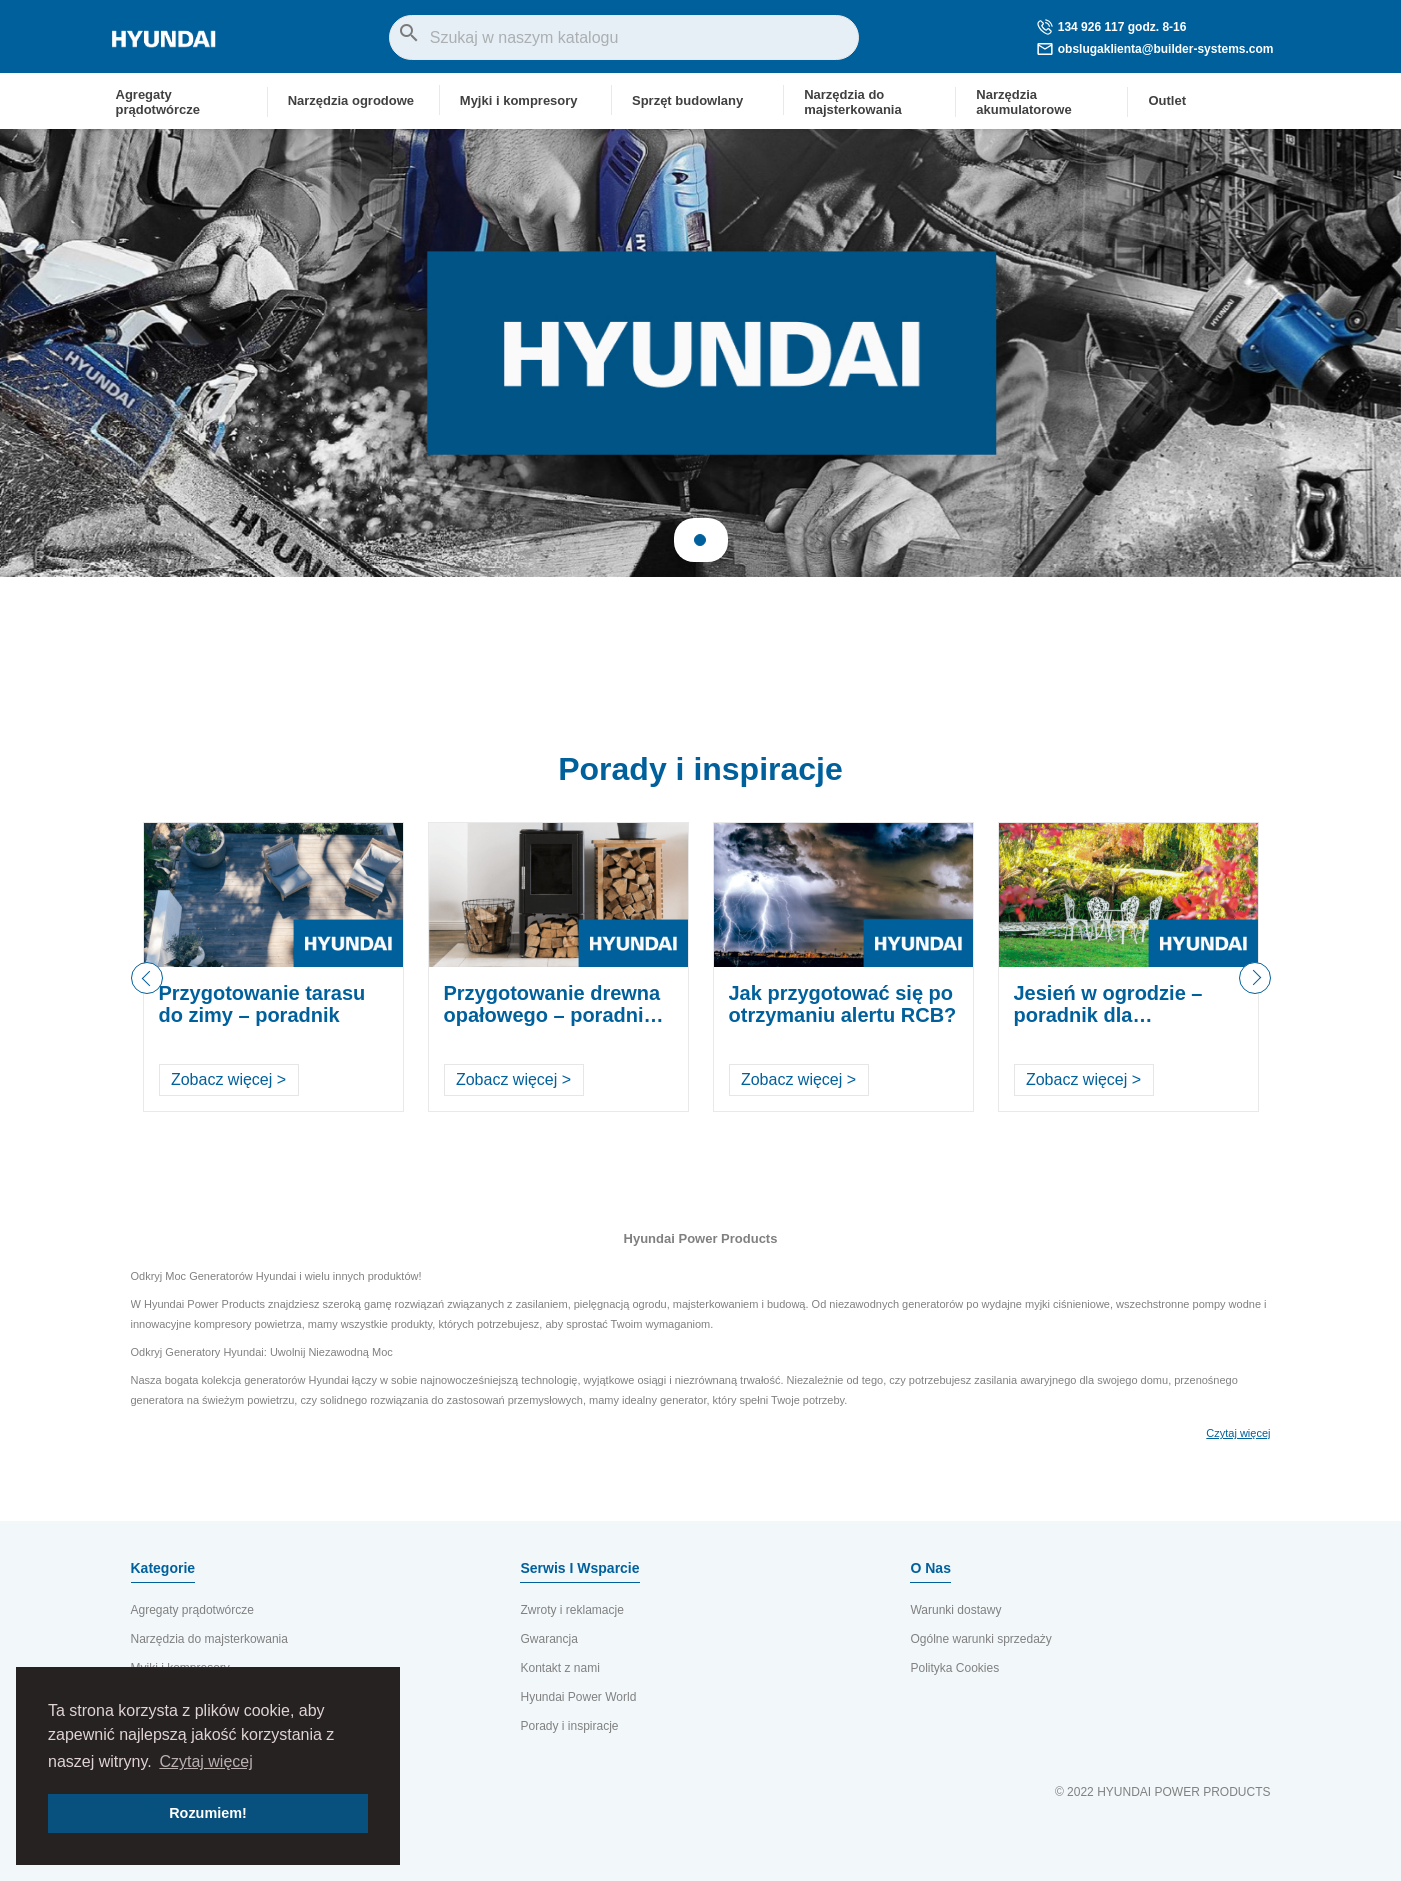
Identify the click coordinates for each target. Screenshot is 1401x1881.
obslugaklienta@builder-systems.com (1155, 49)
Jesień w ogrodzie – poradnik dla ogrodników (1108, 1015)
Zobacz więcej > (228, 1079)
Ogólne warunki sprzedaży (980, 1639)
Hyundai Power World (578, 1697)
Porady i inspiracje (700, 769)
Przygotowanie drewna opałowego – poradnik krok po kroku (552, 1015)
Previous (147, 978)
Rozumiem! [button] (208, 1813)
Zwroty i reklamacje (571, 1610)
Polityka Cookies (954, 1668)
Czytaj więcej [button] (205, 1761)
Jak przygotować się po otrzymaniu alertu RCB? (843, 1004)
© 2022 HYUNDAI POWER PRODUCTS (1163, 1792)
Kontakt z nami (559, 1668)
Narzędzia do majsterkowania (209, 1639)
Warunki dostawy (955, 1610)
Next (1255, 993)
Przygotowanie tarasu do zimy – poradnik (262, 1004)
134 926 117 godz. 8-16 (1112, 27)
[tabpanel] (700, 353)
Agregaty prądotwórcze (192, 1610)
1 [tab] (700, 540)
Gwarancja (548, 1639)
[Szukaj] (624, 37)
